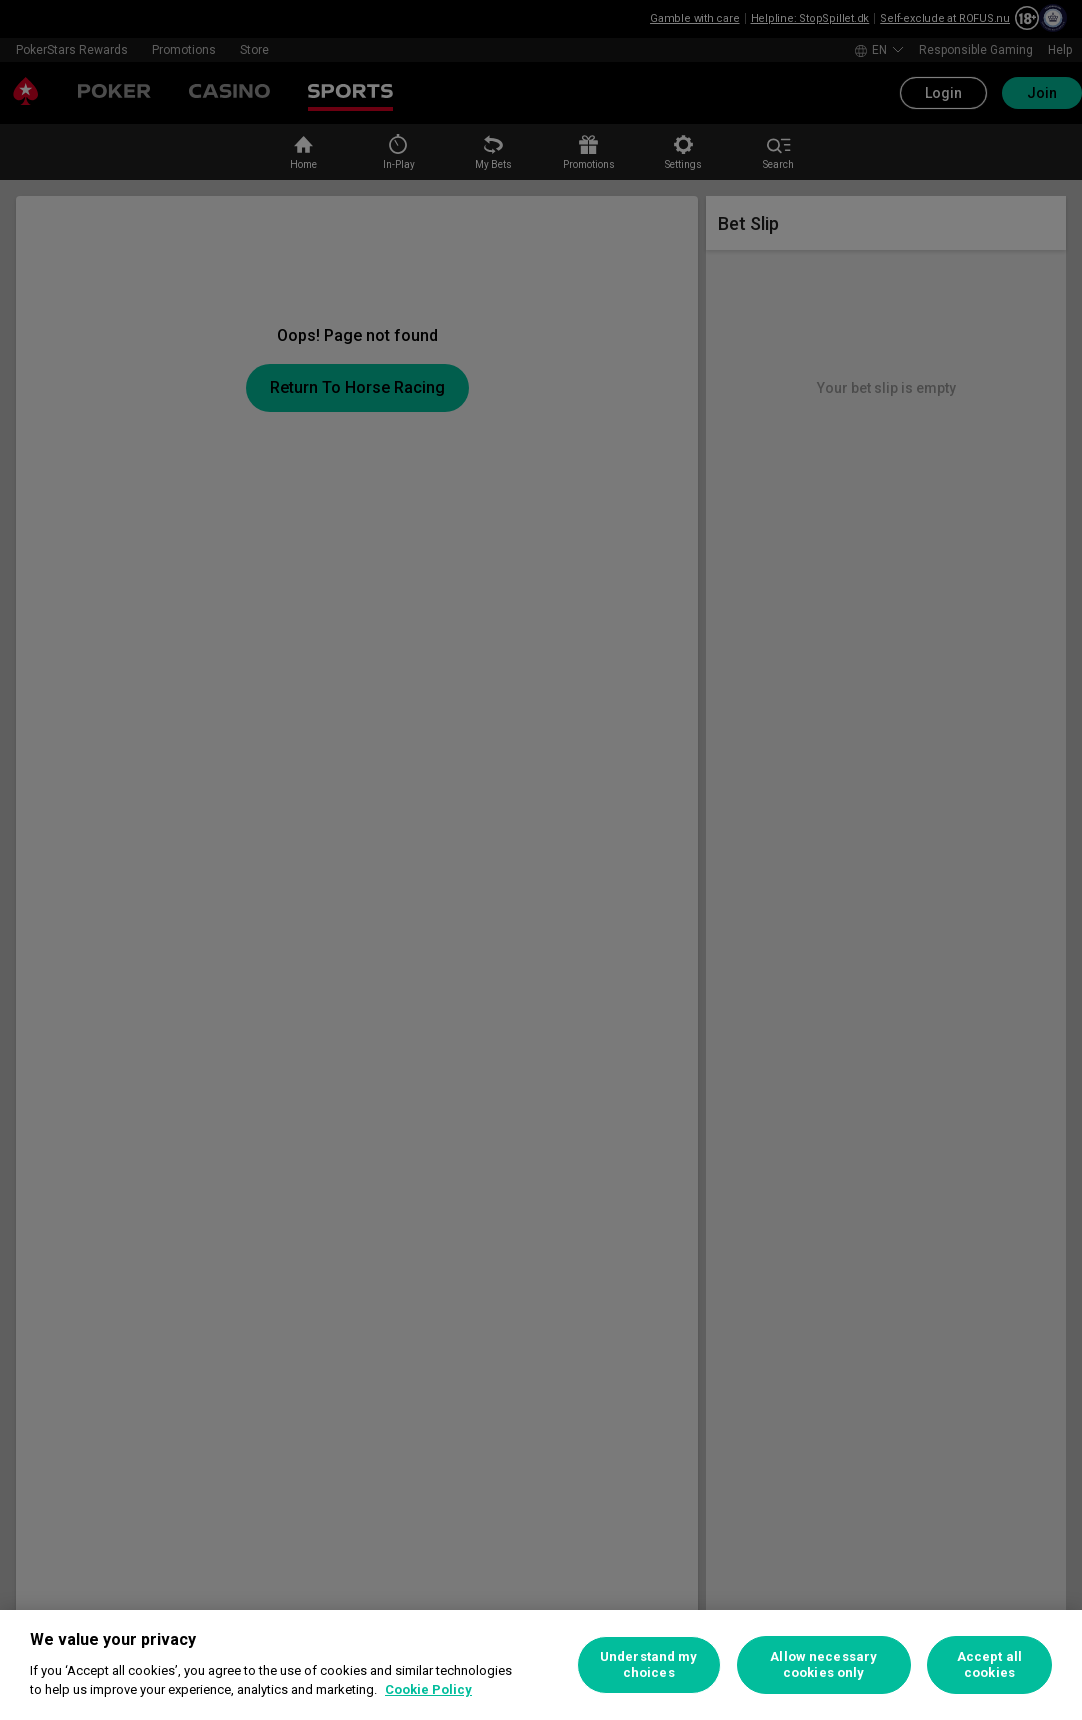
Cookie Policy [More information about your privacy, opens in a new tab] (428, 1689)
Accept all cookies (989, 1664)
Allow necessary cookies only (823, 1664)
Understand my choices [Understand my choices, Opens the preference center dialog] (649, 1664)
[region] (541, 1665)
